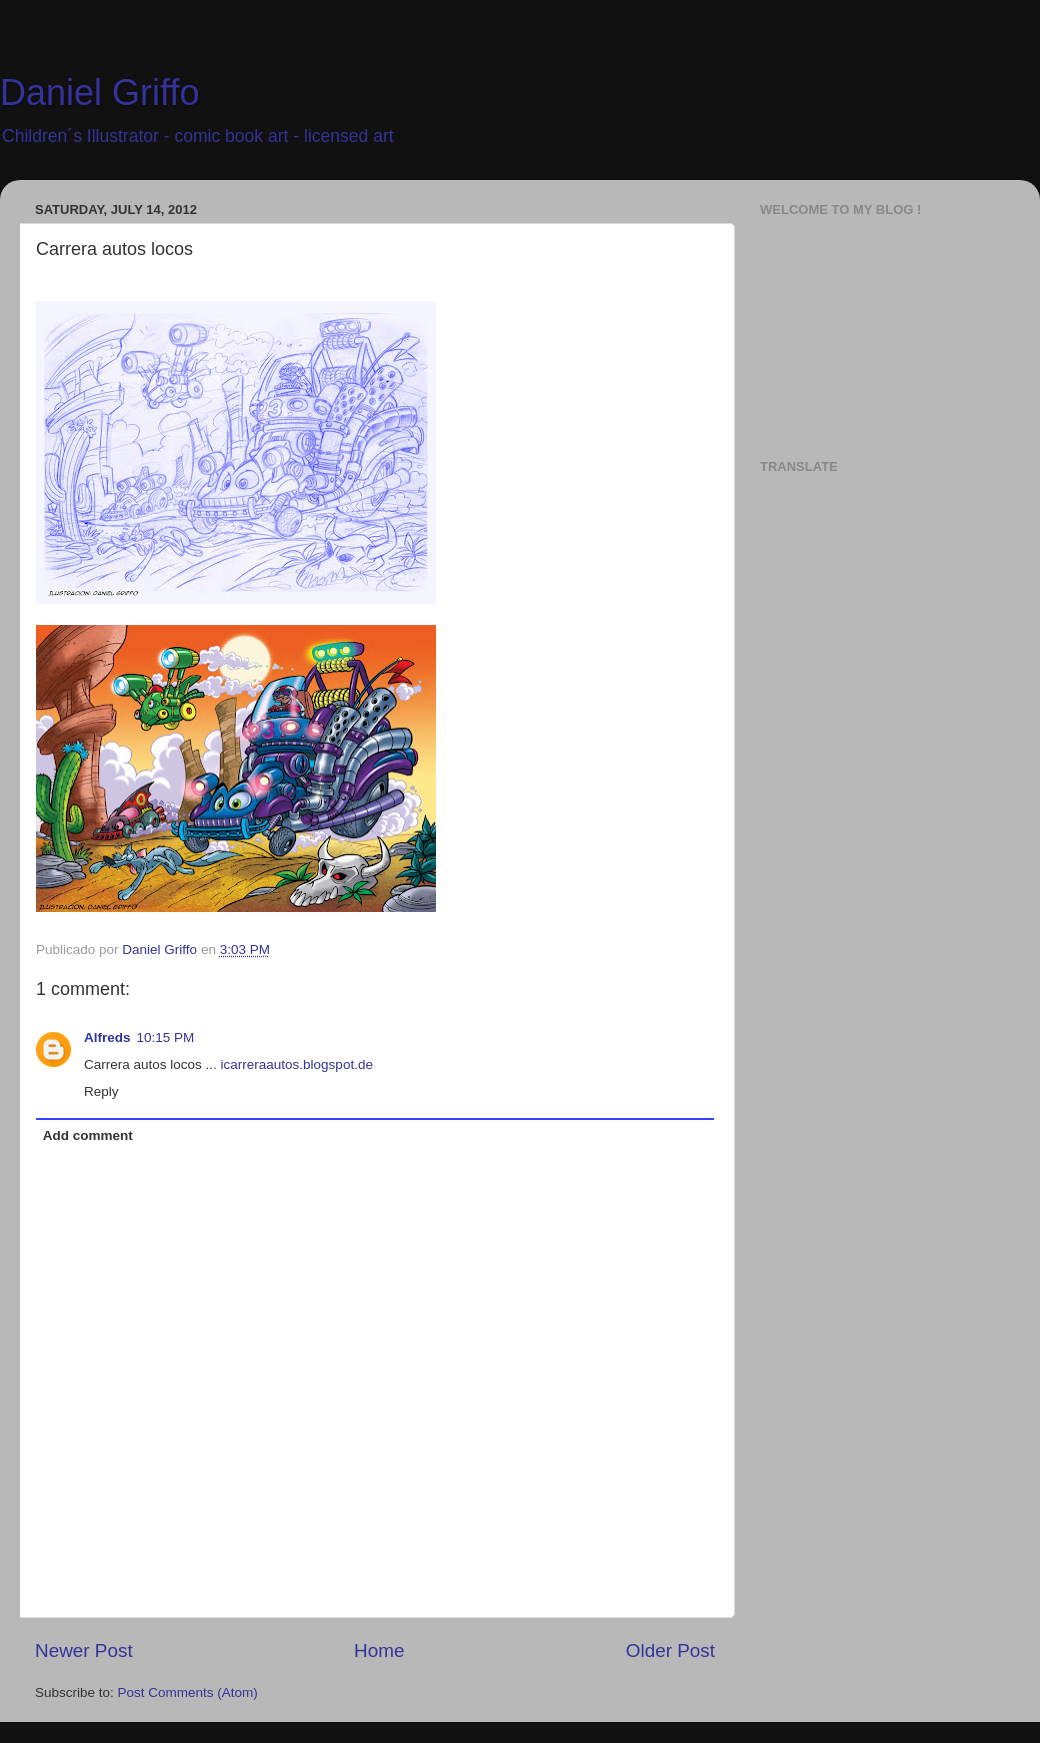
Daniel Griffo (99, 92)
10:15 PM (166, 1037)
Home (379, 1650)
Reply (101, 1091)
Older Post (670, 1650)
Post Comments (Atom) (188, 1692)
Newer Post (84, 1650)
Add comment (88, 1135)
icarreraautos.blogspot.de (297, 1064)
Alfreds (107, 1037)
